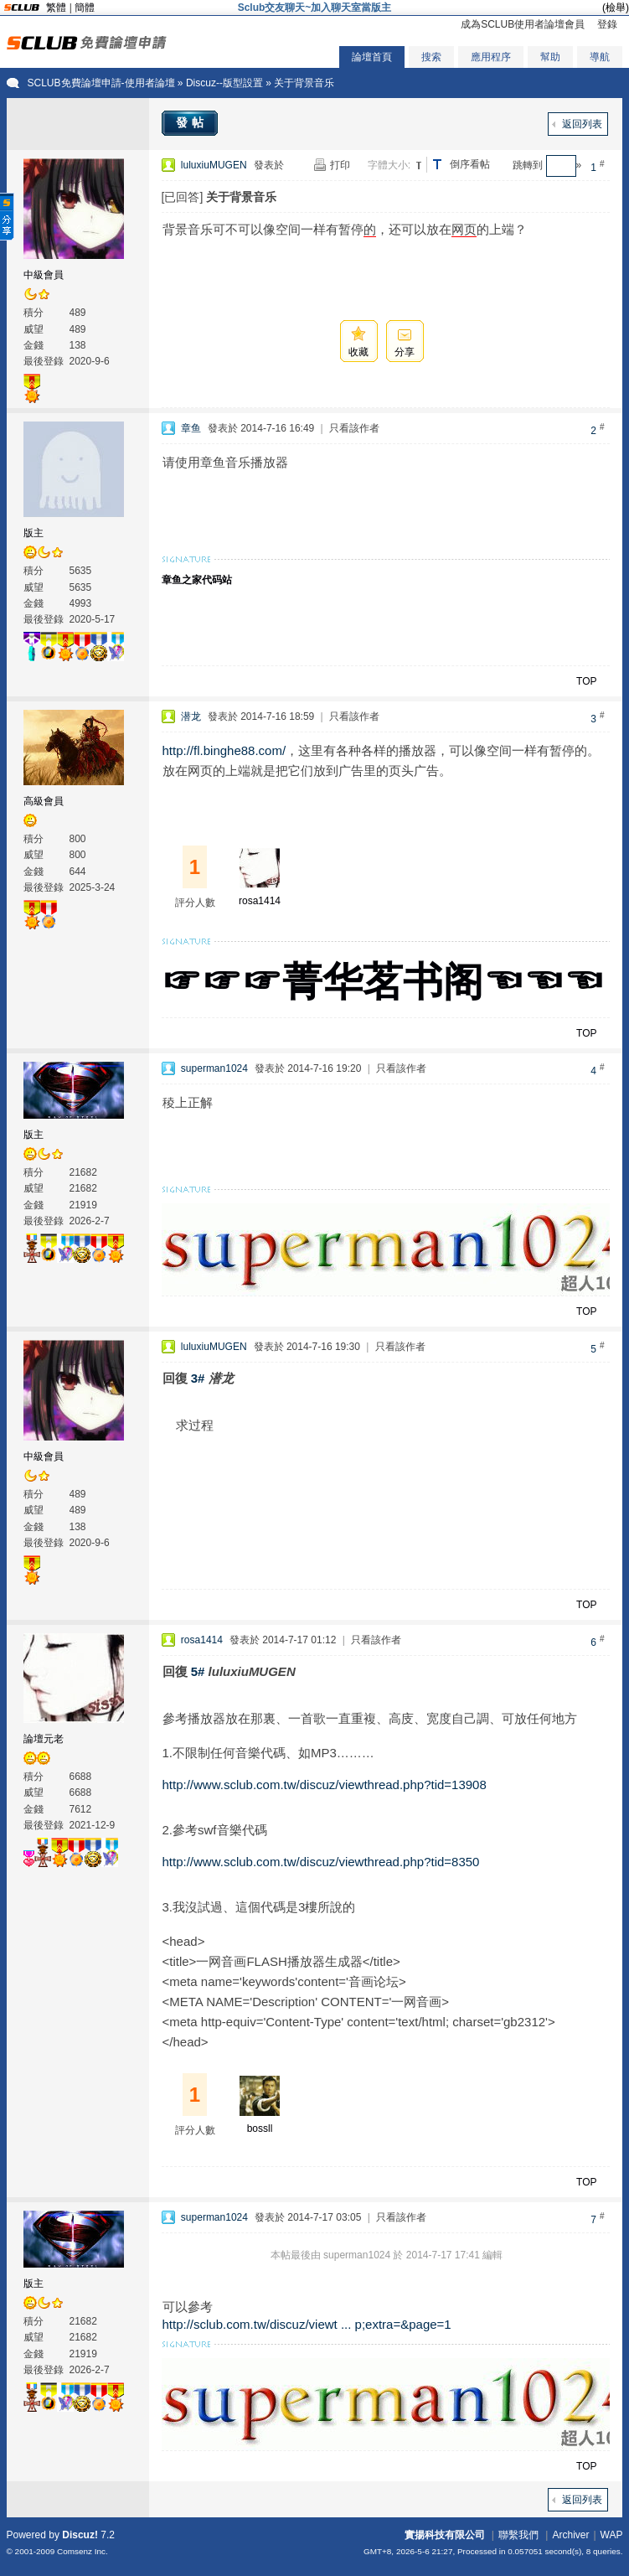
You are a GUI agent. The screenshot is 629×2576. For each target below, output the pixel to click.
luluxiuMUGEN (214, 165)
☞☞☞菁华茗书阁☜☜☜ (383, 982)
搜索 (431, 57)
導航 (600, 57)
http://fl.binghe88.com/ (224, 750)
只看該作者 (354, 428)
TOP (586, 681)
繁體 (56, 7)
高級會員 (43, 801)
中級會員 (43, 275)
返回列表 (582, 124)
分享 (404, 352)
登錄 (607, 24)
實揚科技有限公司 (445, 2535)
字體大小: (389, 165)
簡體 (85, 7)
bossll (260, 2128)
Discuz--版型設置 (224, 83)
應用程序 (491, 57)
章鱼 (191, 428)
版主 (33, 533)
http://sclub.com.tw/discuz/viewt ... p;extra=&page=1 (306, 2324)
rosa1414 (260, 901)
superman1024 (214, 1068)
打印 (340, 165)
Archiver (570, 2535)
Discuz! (80, 2535)
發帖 (192, 122)
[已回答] (183, 197)
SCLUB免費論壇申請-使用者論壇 (101, 83)
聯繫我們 (518, 2535)
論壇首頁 (372, 57)
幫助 (550, 57)
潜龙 (191, 716)
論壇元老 (43, 1739)
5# (198, 1671)
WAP (612, 2535)
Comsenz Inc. (82, 2551)
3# (198, 1378)
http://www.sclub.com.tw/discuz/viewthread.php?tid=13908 (324, 1784)
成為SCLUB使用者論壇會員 (523, 24)
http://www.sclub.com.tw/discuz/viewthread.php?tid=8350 (321, 1861)
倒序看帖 (470, 164)
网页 (464, 229)
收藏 (358, 352)
